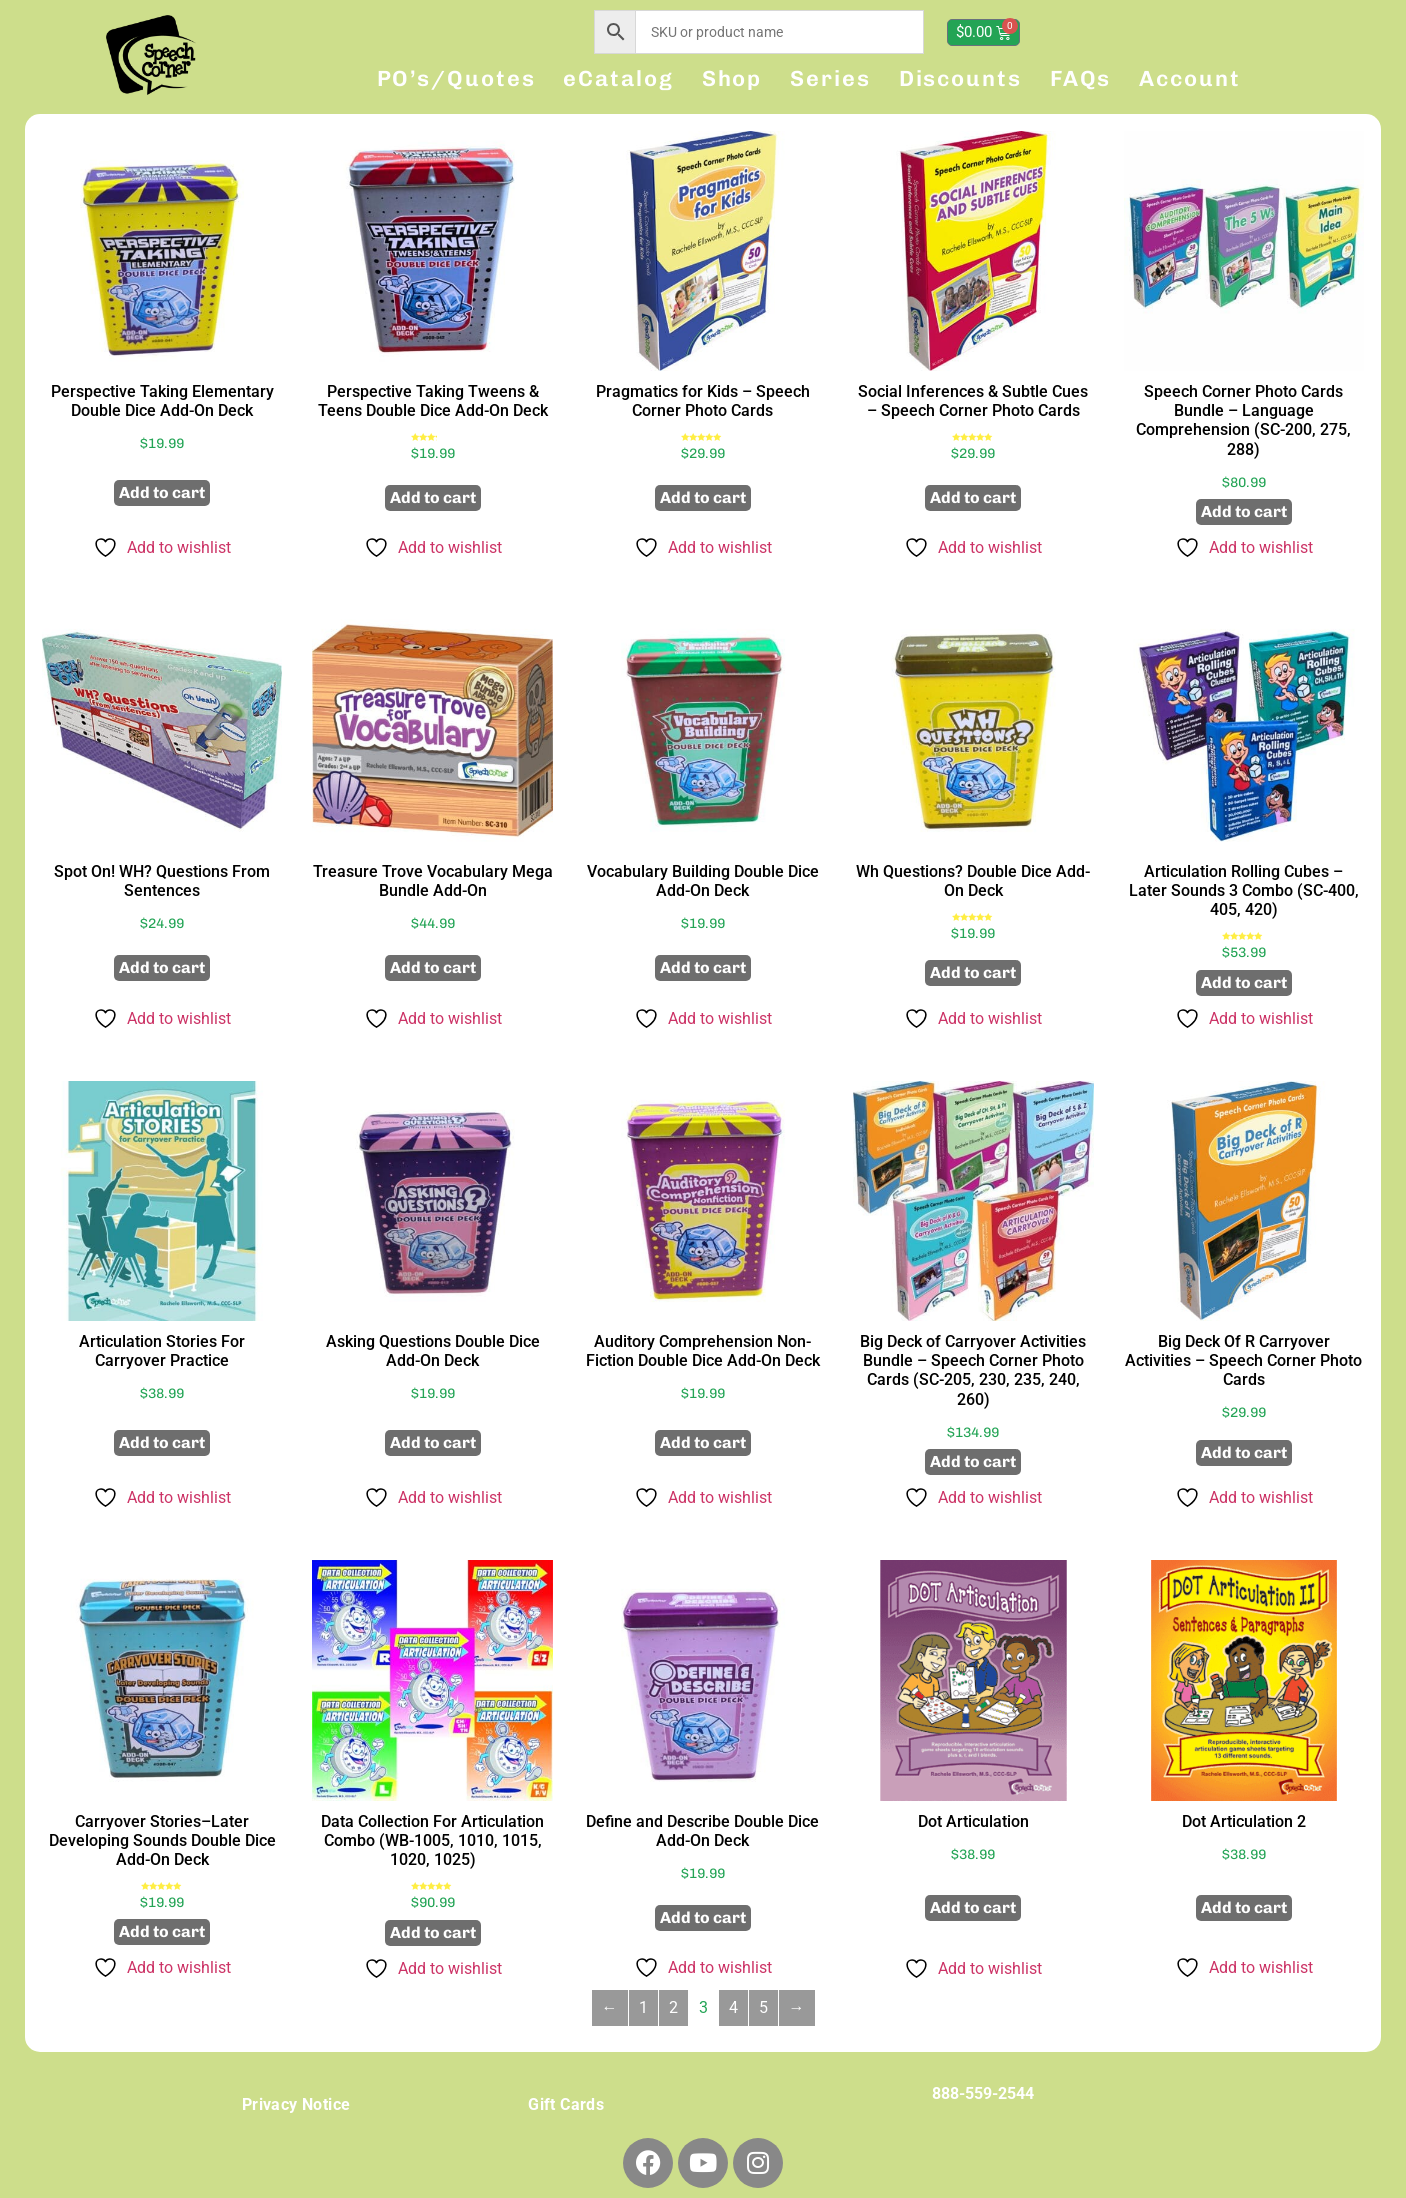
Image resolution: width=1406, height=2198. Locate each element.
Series (830, 78)
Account (1189, 78)
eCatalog (618, 78)
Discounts (960, 78)
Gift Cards (566, 2104)
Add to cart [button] (162, 492)
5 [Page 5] (763, 2007)
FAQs (1081, 78)
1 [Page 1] (643, 2007)
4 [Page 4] (733, 2007)
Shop (732, 78)
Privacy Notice (296, 2104)
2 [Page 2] (673, 2007)
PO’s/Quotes (456, 78)
